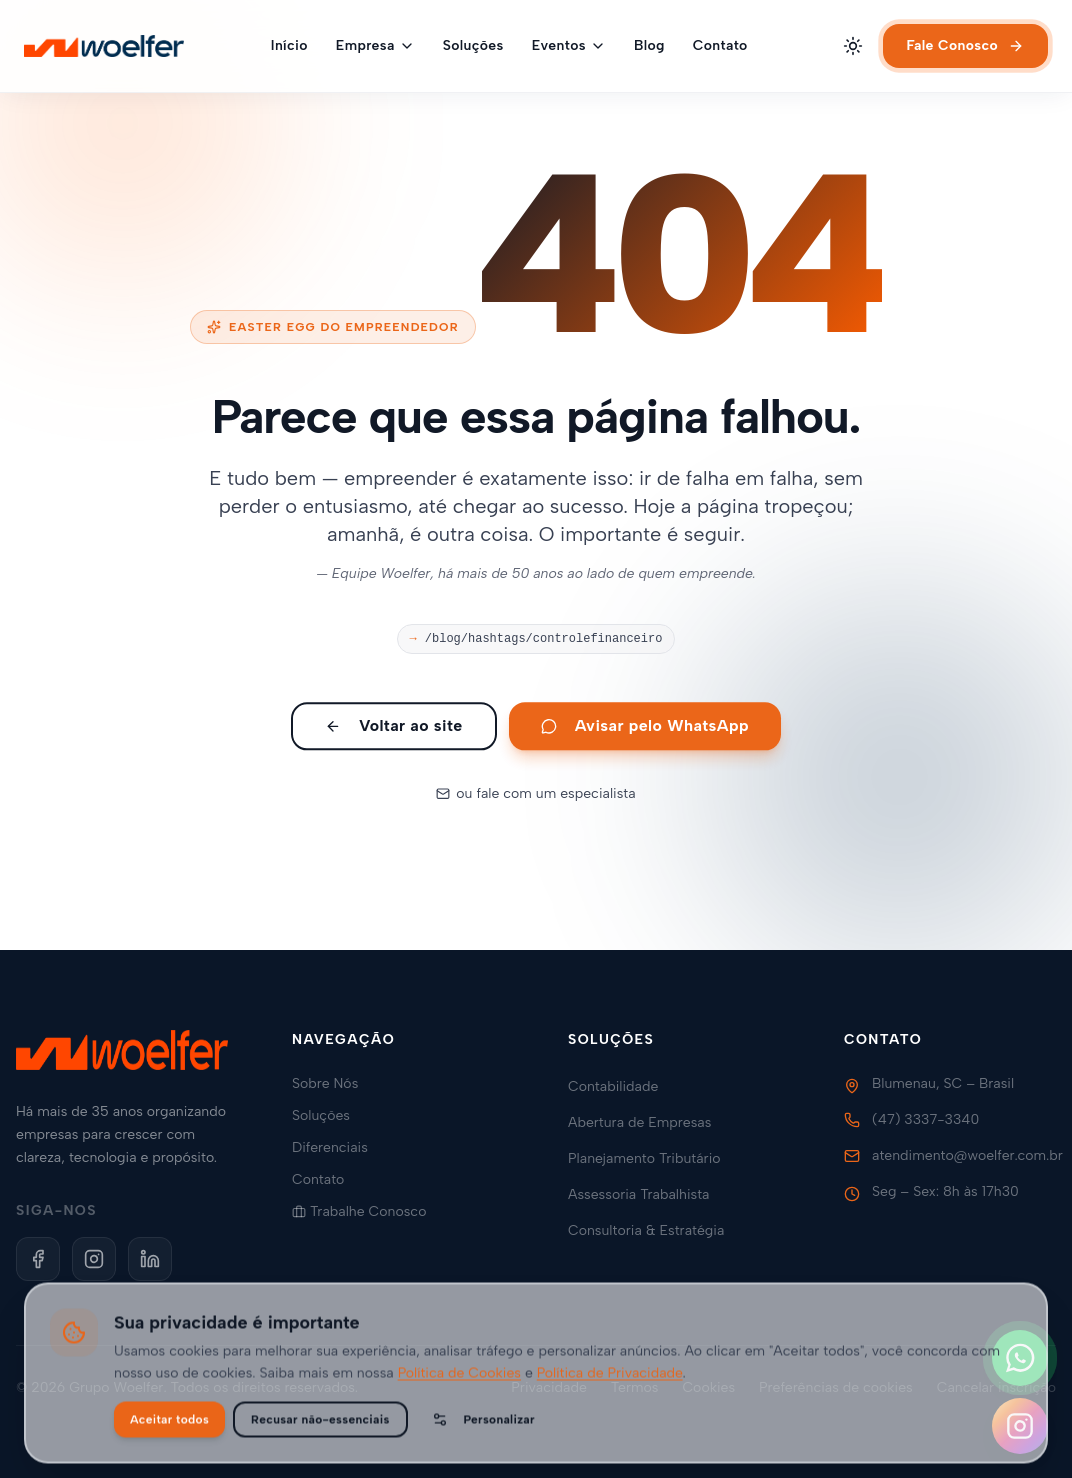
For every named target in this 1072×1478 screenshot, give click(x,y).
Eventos (569, 45)
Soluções (473, 45)
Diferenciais (338, 1147)
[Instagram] (94, 1259)
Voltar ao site (394, 732)
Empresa (375, 45)
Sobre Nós (333, 1083)
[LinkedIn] (150, 1259)
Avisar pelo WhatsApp (645, 732)
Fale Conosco (965, 45)
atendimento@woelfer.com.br (967, 1155)
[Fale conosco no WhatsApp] (1020, 1358)
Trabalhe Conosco (367, 1211)
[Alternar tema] (853, 46)
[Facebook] (38, 1259)
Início (289, 45)
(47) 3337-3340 (925, 1119)
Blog (649, 45)
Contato (720, 45)
